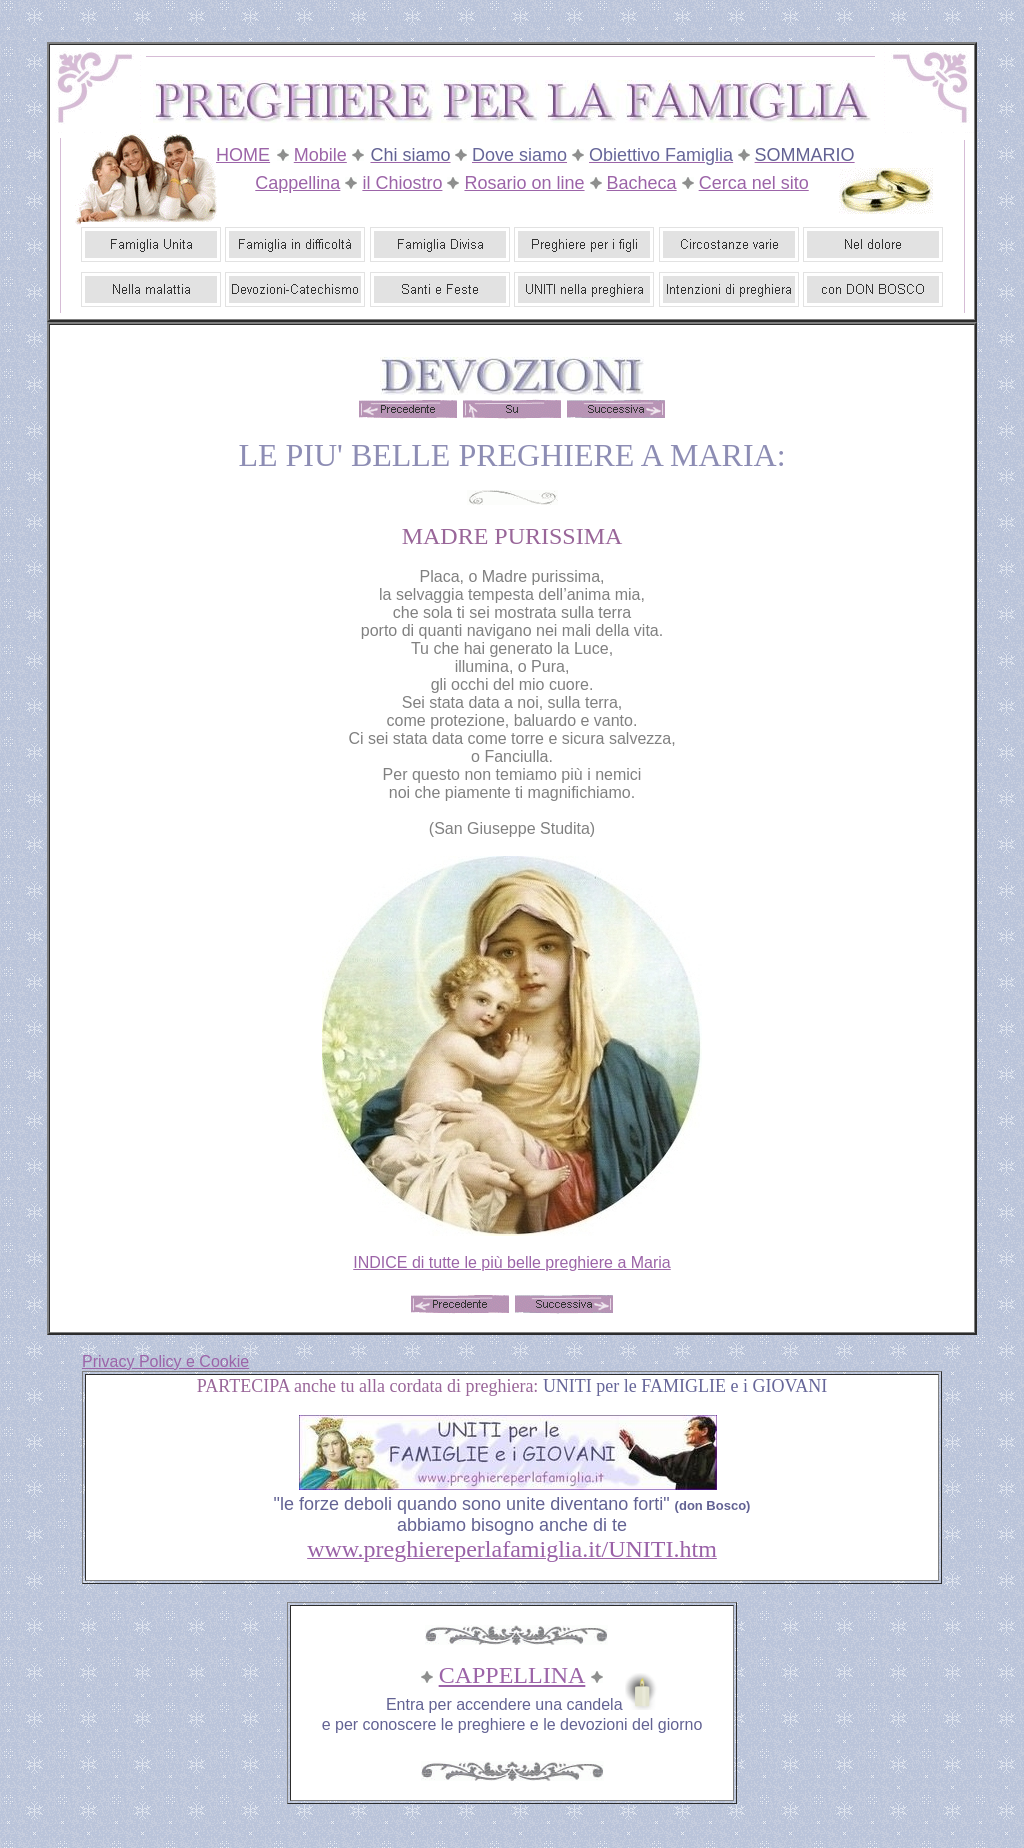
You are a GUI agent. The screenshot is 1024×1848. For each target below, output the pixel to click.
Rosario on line (524, 183)
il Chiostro (402, 183)
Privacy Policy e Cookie (165, 1361)
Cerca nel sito (754, 183)
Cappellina (297, 183)
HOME (243, 155)
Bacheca (642, 183)
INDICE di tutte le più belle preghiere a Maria (512, 1262)
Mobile (320, 155)
